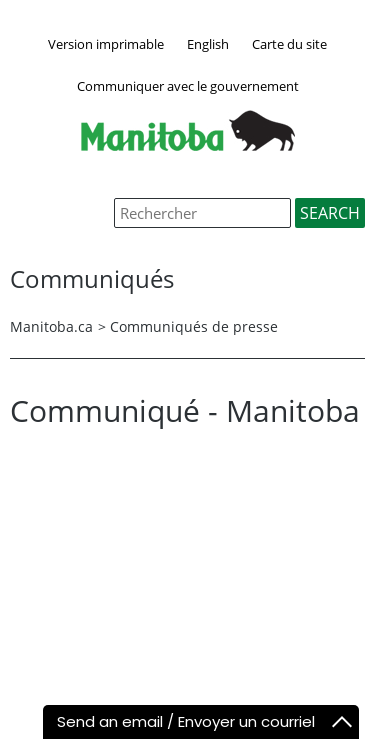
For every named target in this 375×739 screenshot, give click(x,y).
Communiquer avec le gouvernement (188, 86)
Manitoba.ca (51, 326)
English (208, 44)
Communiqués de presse (194, 326)
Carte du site (289, 44)
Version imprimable (106, 44)
